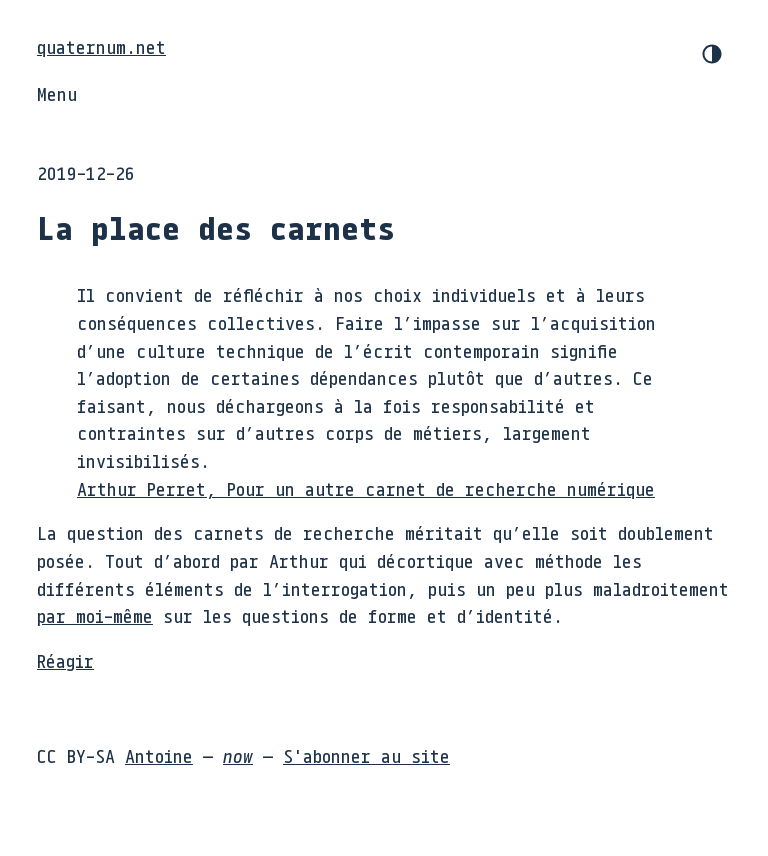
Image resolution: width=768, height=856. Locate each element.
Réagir (65, 661)
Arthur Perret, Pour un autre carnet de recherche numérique (366, 489)
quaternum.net (101, 47)
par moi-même (95, 616)
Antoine (159, 756)
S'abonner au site (366, 756)
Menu (57, 94)
